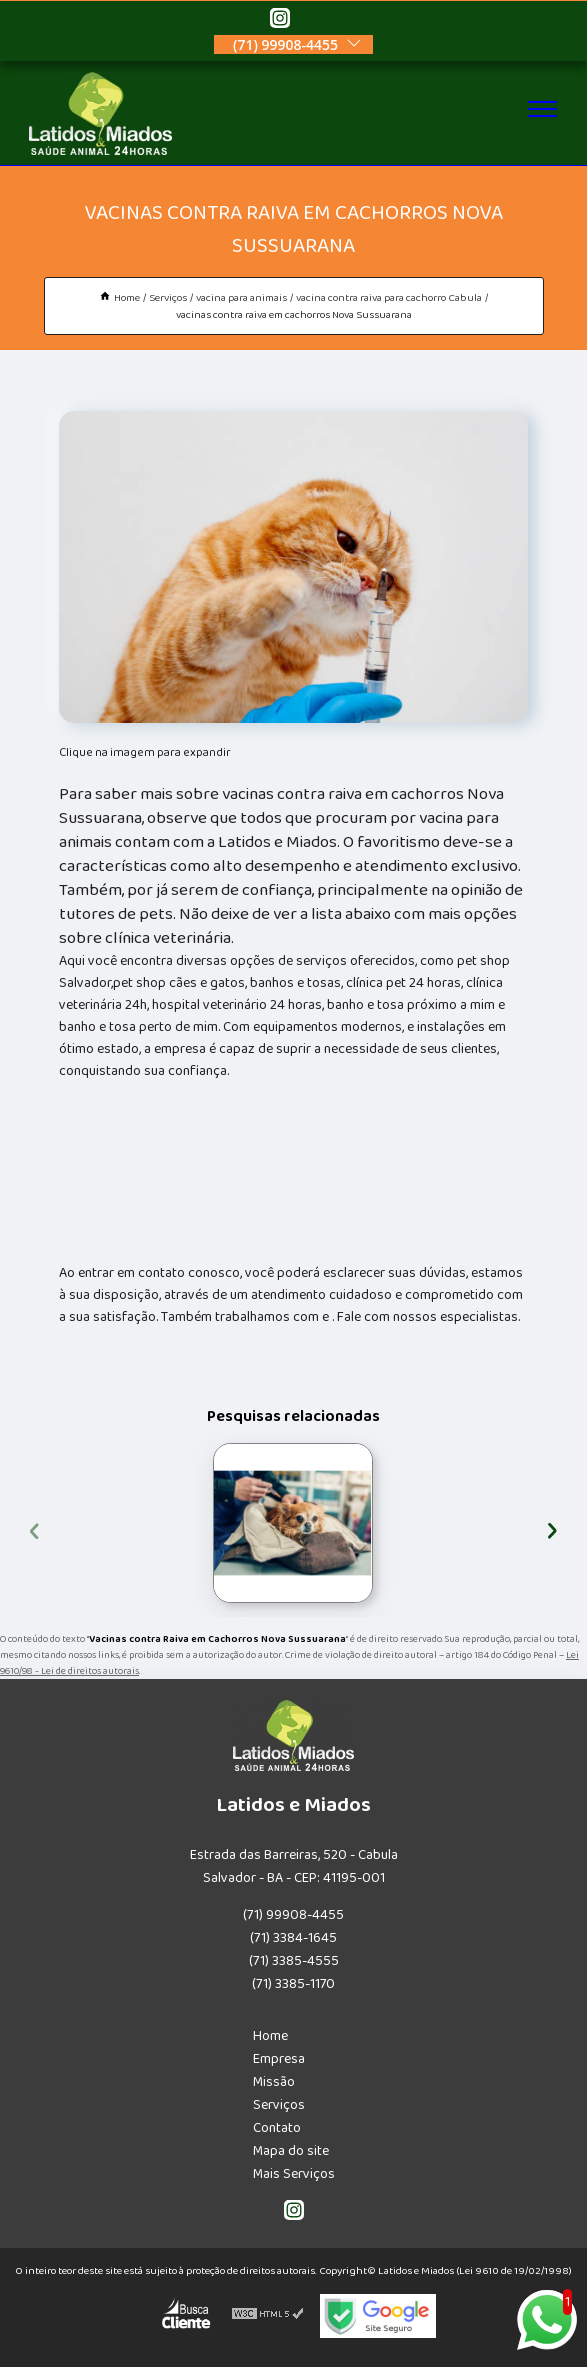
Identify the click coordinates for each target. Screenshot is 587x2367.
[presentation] (34, 1528)
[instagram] (280, 21)
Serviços (279, 2105)
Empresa (279, 2059)
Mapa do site (291, 2151)
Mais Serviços (294, 2174)
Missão (274, 2082)
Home (270, 2036)
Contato (277, 2128)
